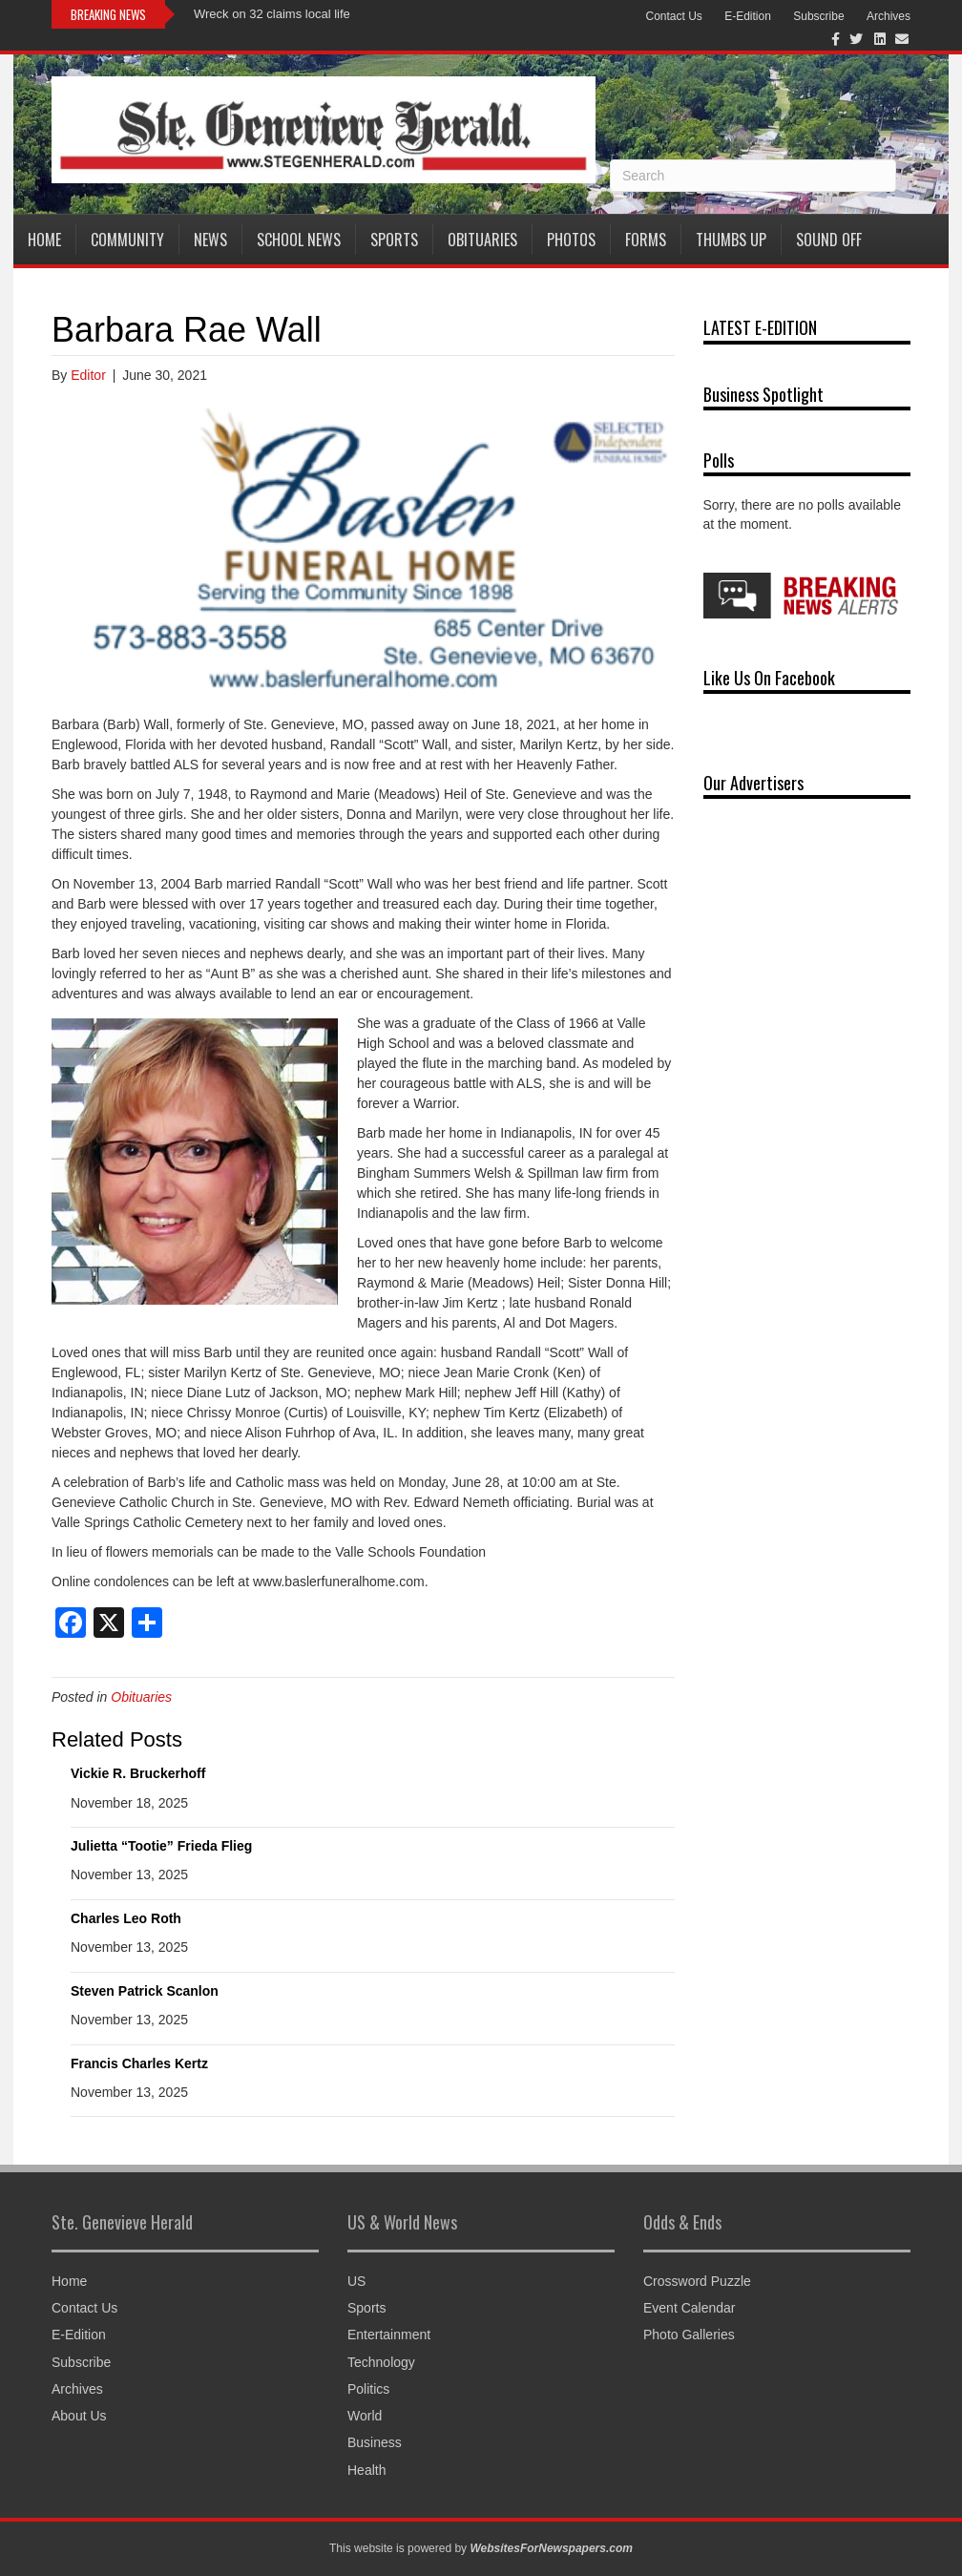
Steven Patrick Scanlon (145, 1991)
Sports (394, 239)
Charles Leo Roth (126, 1918)
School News (299, 239)
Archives (888, 16)
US (356, 2281)
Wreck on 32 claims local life (272, 14)
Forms (645, 239)
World (364, 2415)
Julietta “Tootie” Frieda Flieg (161, 1845)
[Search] (753, 175)
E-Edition (747, 16)
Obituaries (482, 239)
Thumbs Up (731, 239)
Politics (368, 2389)
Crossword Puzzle (697, 2281)
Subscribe (818, 16)
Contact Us (673, 16)
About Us (79, 2415)
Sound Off (829, 239)
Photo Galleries (689, 2334)
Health (366, 2470)
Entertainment (388, 2334)
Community (127, 239)
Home (44, 239)
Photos (571, 239)
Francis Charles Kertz (139, 2063)
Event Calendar (689, 2307)
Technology (381, 2362)
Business (374, 2442)
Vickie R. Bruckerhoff (138, 1773)
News (210, 239)
